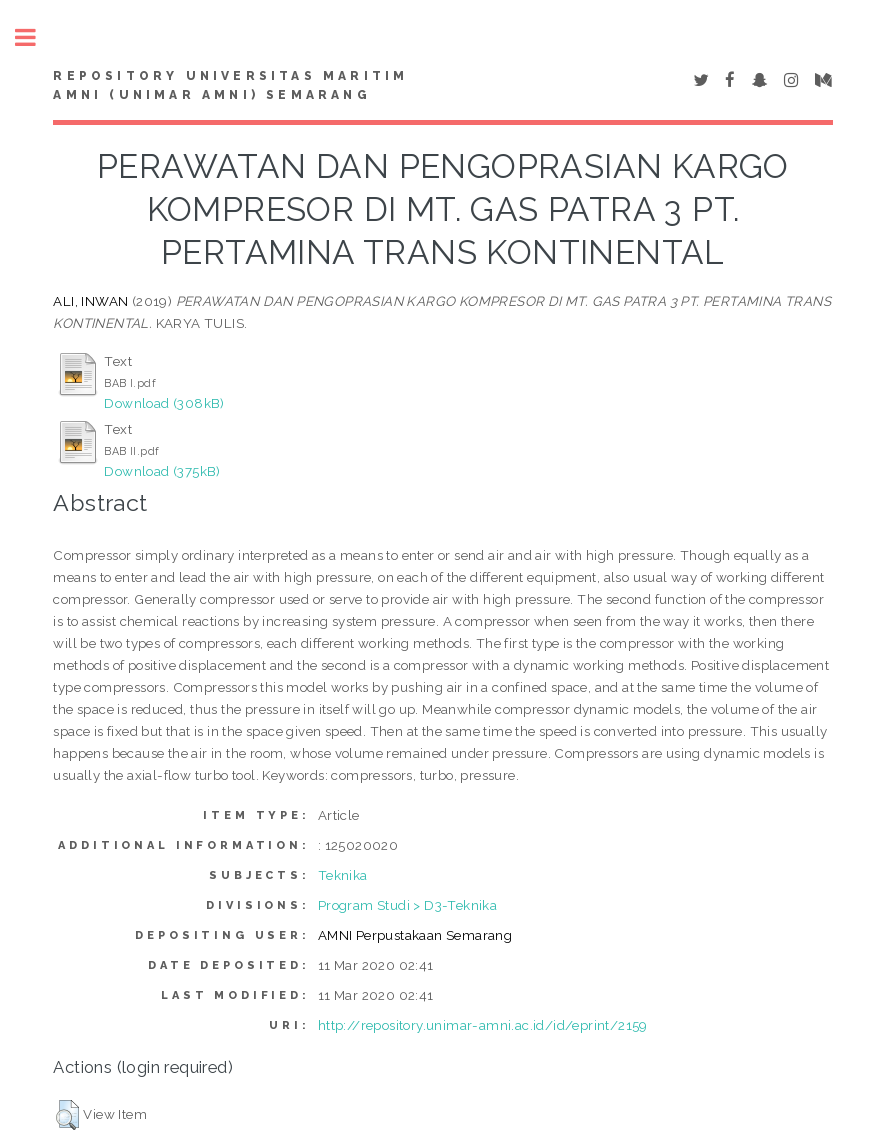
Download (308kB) (164, 403)
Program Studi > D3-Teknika (407, 905)
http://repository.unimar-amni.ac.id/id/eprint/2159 (483, 1025)
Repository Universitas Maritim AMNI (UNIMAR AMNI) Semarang (230, 86)
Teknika (343, 875)
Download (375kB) (162, 471)
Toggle (36, 37)
